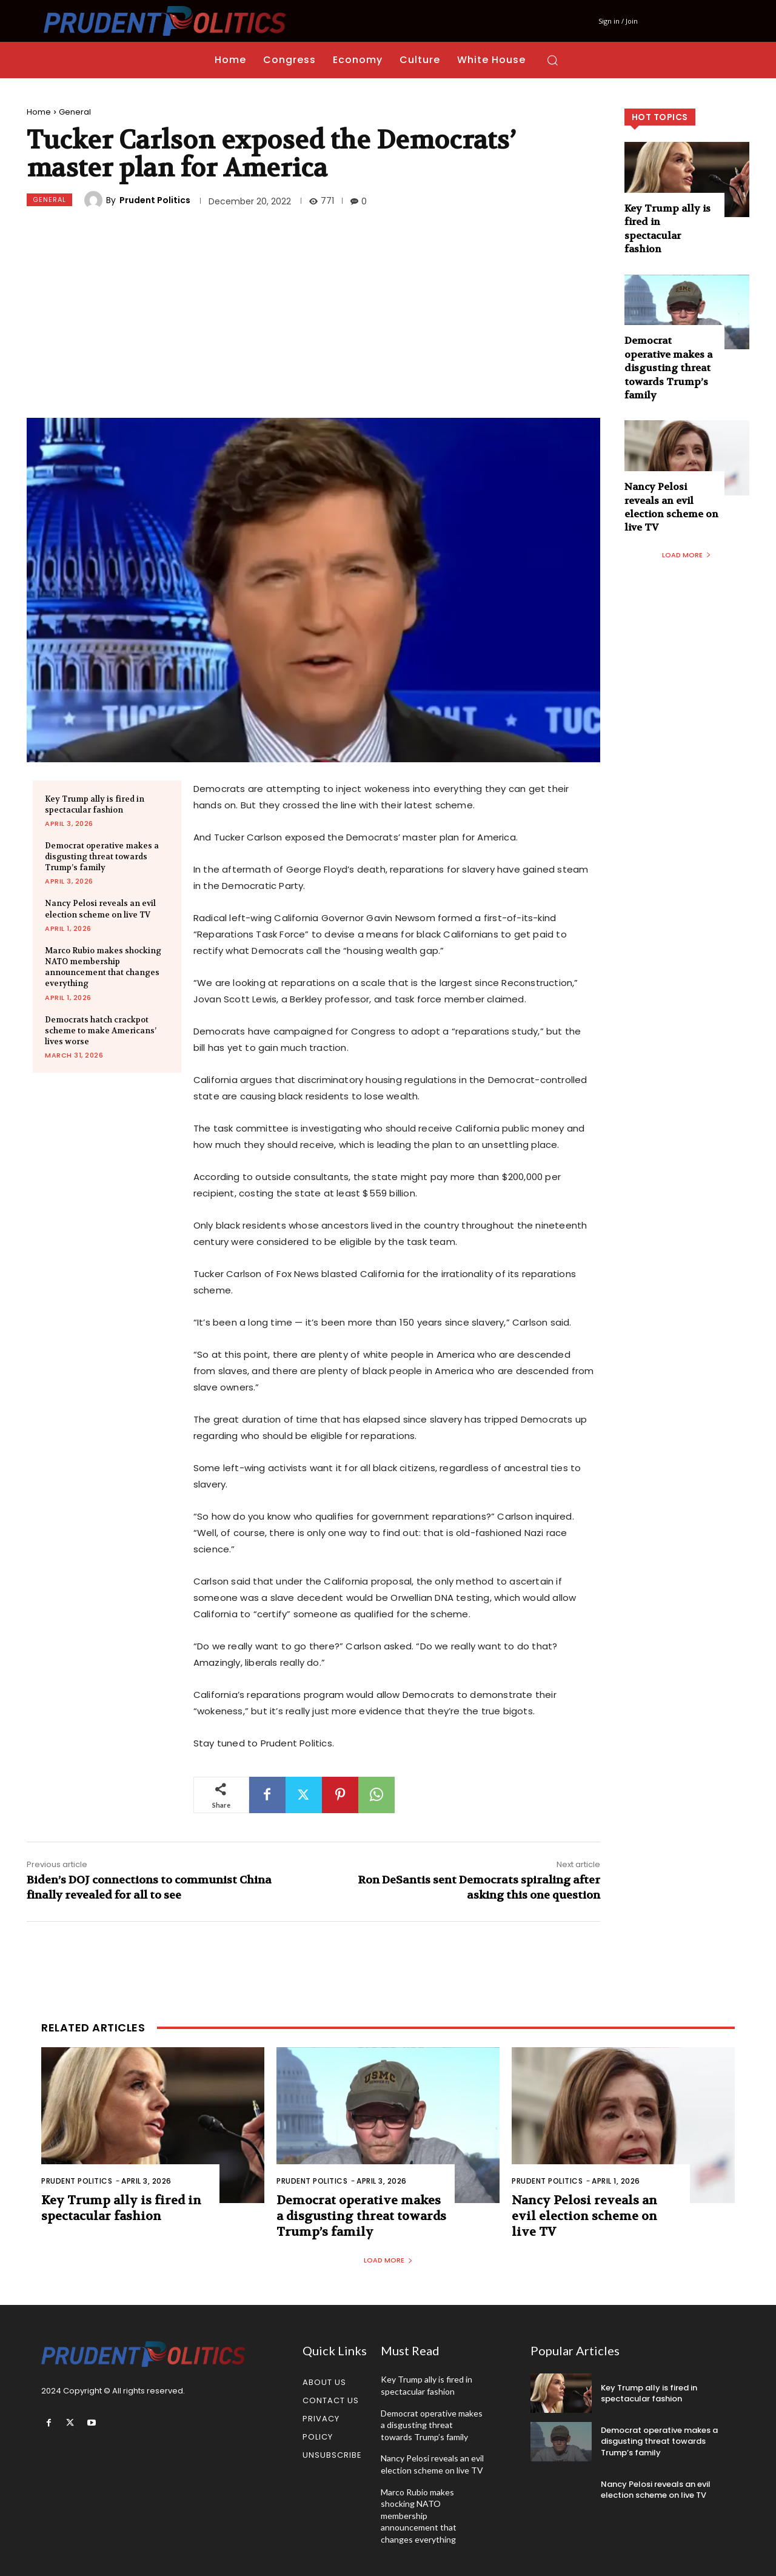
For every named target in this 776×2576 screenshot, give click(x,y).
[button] (552, 60)
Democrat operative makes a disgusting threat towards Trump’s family (102, 856)
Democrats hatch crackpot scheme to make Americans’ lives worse (100, 1031)
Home (39, 112)
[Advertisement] (313, 315)
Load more (686, 555)
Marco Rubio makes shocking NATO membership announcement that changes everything (103, 967)
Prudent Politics (154, 200)
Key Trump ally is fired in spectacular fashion (94, 804)
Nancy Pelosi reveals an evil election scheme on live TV (100, 908)
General (75, 112)
